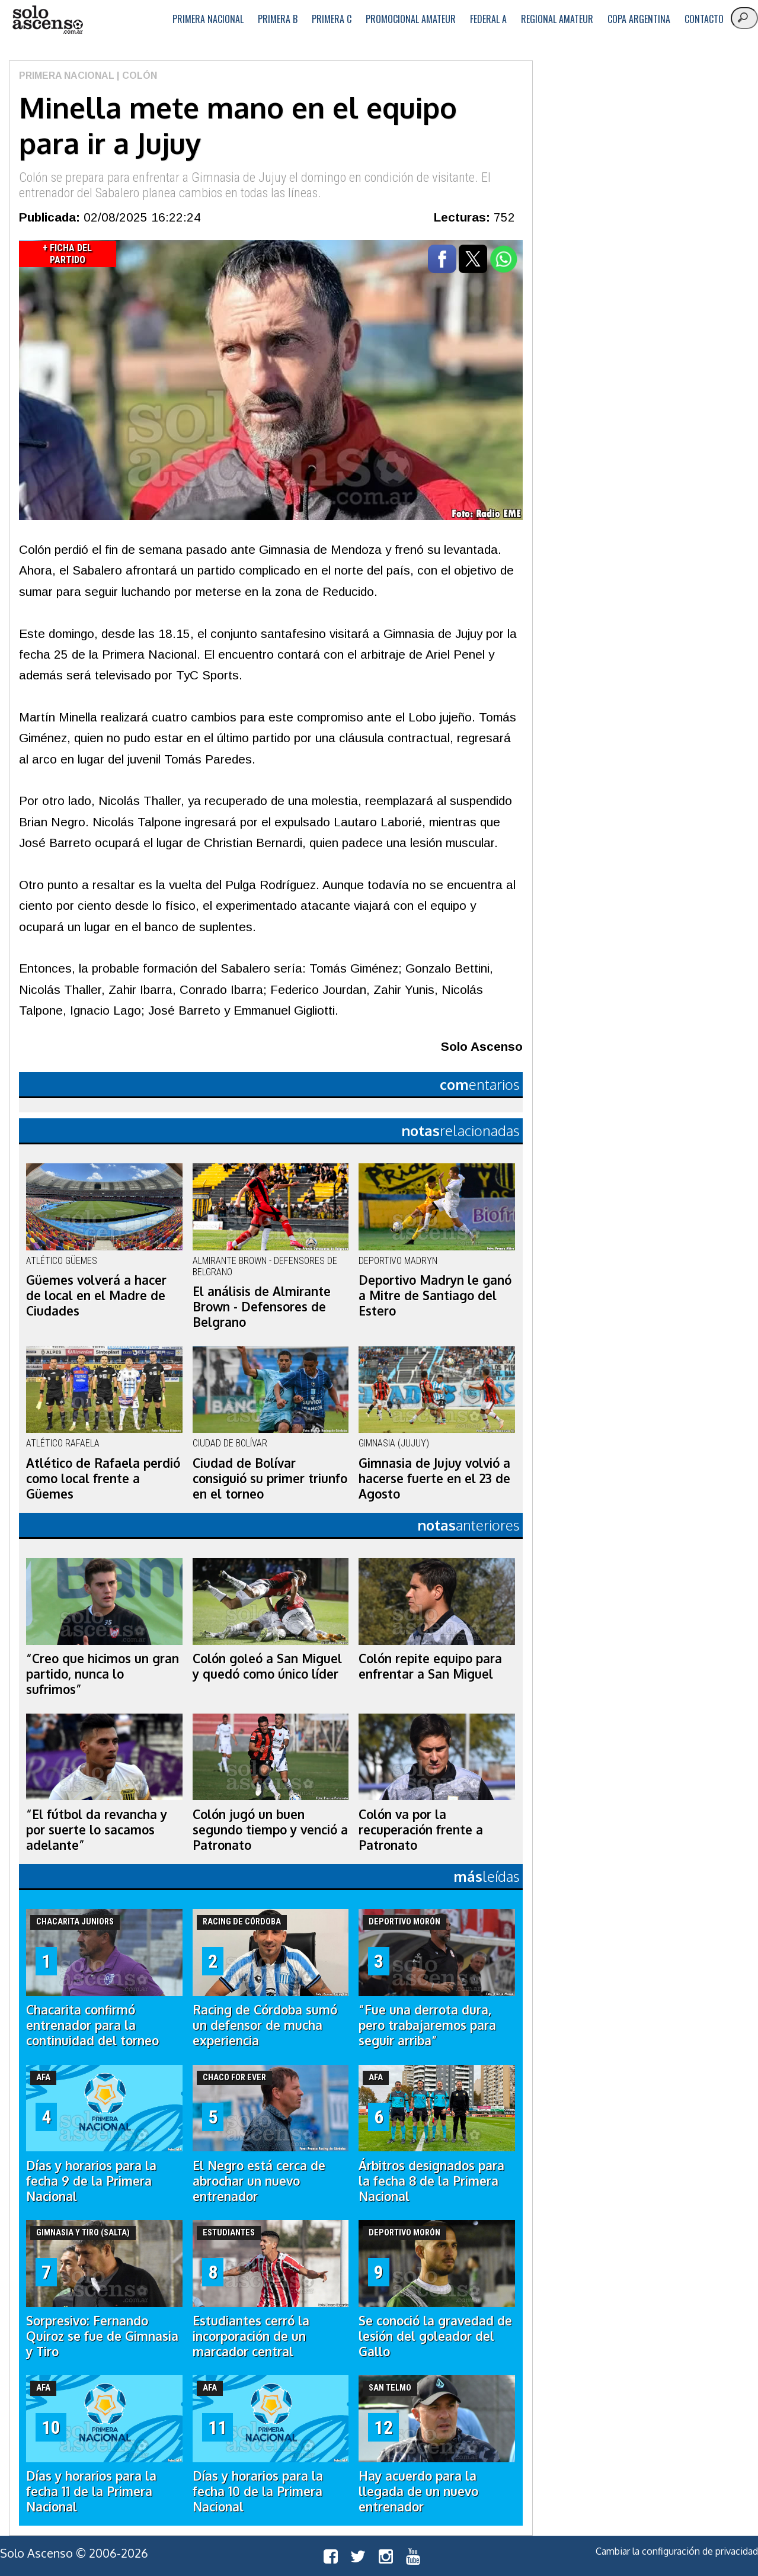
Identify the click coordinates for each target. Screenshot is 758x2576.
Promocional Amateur (411, 19)
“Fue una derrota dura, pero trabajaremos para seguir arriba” (427, 2025)
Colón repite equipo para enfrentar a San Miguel (430, 1666)
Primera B (278, 19)
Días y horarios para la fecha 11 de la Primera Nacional (91, 2491)
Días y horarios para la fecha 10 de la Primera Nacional (258, 2491)
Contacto (704, 19)
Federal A (488, 19)
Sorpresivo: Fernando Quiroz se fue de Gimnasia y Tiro (102, 2336)
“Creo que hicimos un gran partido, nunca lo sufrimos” (102, 1674)
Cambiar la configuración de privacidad (677, 2551)
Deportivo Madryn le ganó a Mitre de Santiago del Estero (435, 1295)
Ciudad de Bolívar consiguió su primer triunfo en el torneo (270, 1478)
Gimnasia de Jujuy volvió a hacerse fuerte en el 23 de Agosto (434, 1478)
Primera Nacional (208, 19)
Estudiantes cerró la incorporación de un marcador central (251, 2336)
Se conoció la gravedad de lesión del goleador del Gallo (435, 2336)
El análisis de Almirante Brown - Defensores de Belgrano (262, 1307)
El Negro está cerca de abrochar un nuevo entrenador (259, 2181)
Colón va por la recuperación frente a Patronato (421, 1830)
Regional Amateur (557, 19)
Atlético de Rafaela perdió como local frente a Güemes (103, 1478)
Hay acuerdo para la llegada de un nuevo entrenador (418, 2491)
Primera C (331, 19)
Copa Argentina (638, 19)
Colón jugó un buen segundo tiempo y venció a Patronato (270, 1830)
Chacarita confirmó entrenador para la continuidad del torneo (92, 2025)
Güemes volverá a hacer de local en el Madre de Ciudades (96, 1295)
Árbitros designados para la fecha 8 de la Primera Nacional (431, 2181)
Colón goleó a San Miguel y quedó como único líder (267, 1666)
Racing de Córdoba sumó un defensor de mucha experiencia (265, 2025)
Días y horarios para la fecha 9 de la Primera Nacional (91, 2181)
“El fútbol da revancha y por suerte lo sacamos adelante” (96, 1830)
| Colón (135, 75)
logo (47, 20)
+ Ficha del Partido (67, 253)
